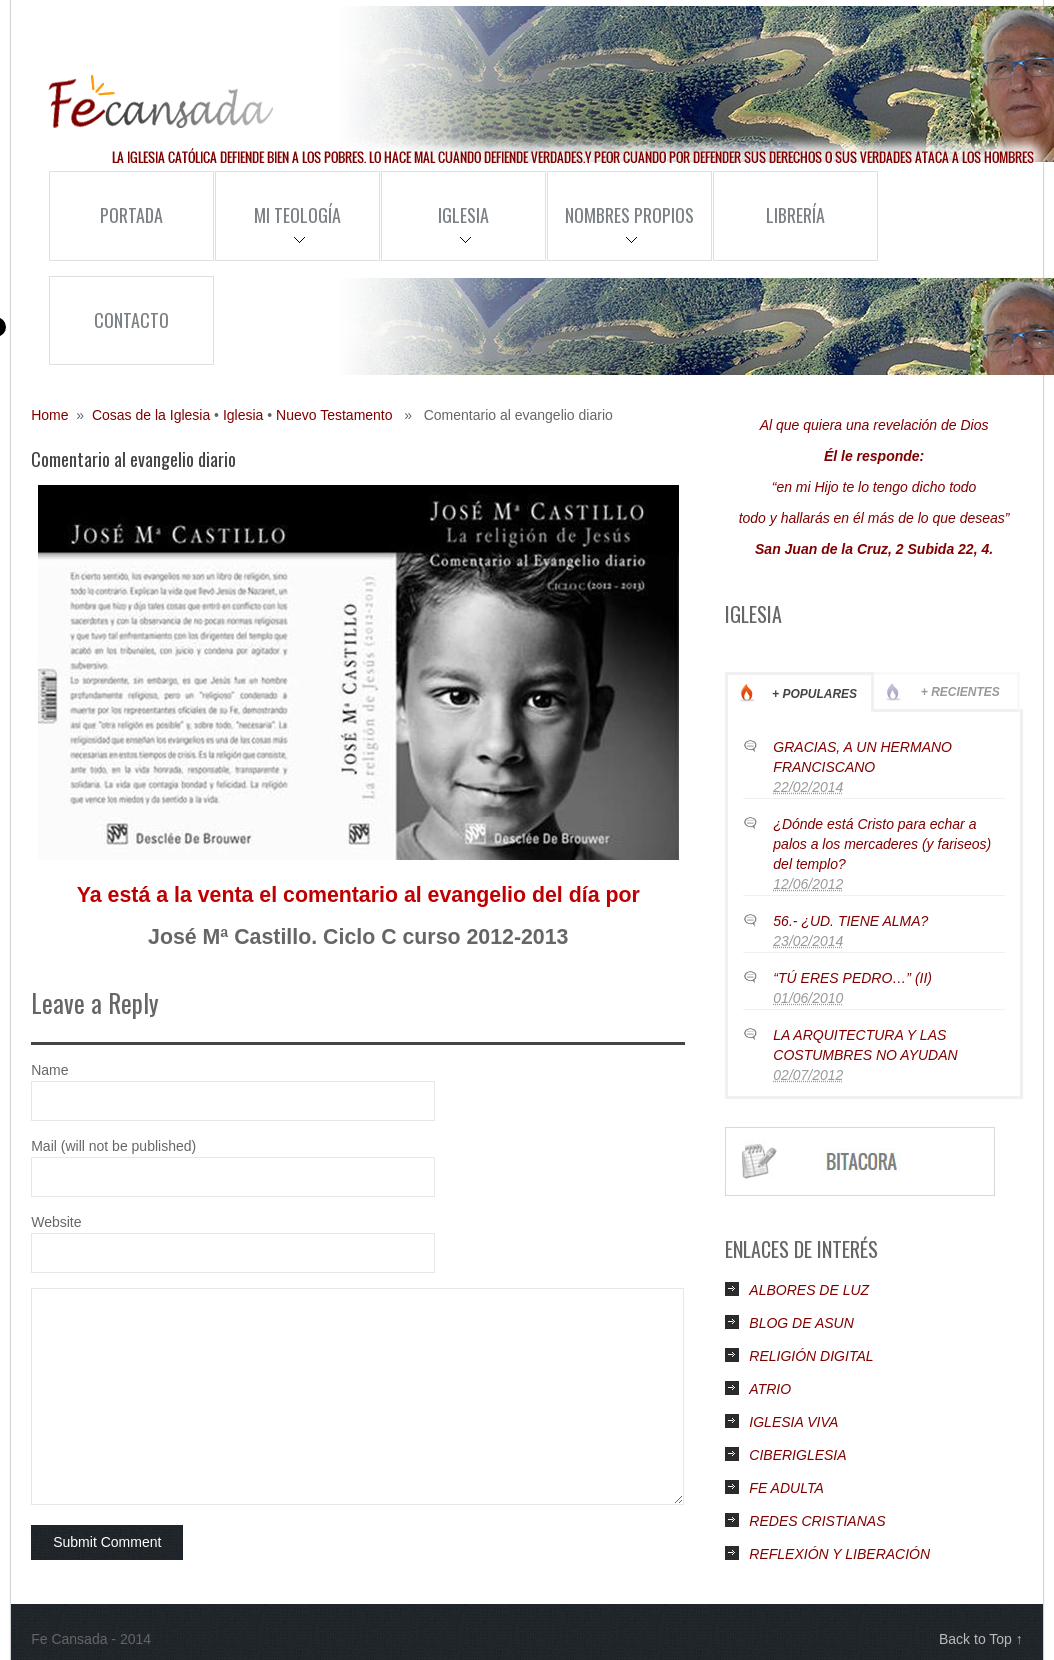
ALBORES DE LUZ (809, 1290)
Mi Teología (278, 231)
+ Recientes (960, 692)
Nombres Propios (620, 231)
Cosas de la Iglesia (151, 415)
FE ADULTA (786, 1488)
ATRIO (770, 1389)
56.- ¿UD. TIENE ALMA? (850, 921)
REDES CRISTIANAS (817, 1521)
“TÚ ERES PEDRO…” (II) (852, 978)
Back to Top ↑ (981, 1639)
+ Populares (814, 694)
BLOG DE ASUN (801, 1323)
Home (49, 415)
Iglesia (435, 231)
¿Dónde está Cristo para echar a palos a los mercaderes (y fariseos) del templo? (882, 844)
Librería (795, 215)
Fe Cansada (160, 102)
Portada (131, 215)
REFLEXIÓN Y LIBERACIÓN (839, 1554)
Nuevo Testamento (334, 415)
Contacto (131, 320)
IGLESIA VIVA (793, 1422)
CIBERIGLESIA (797, 1455)
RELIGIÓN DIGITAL (811, 1356)
